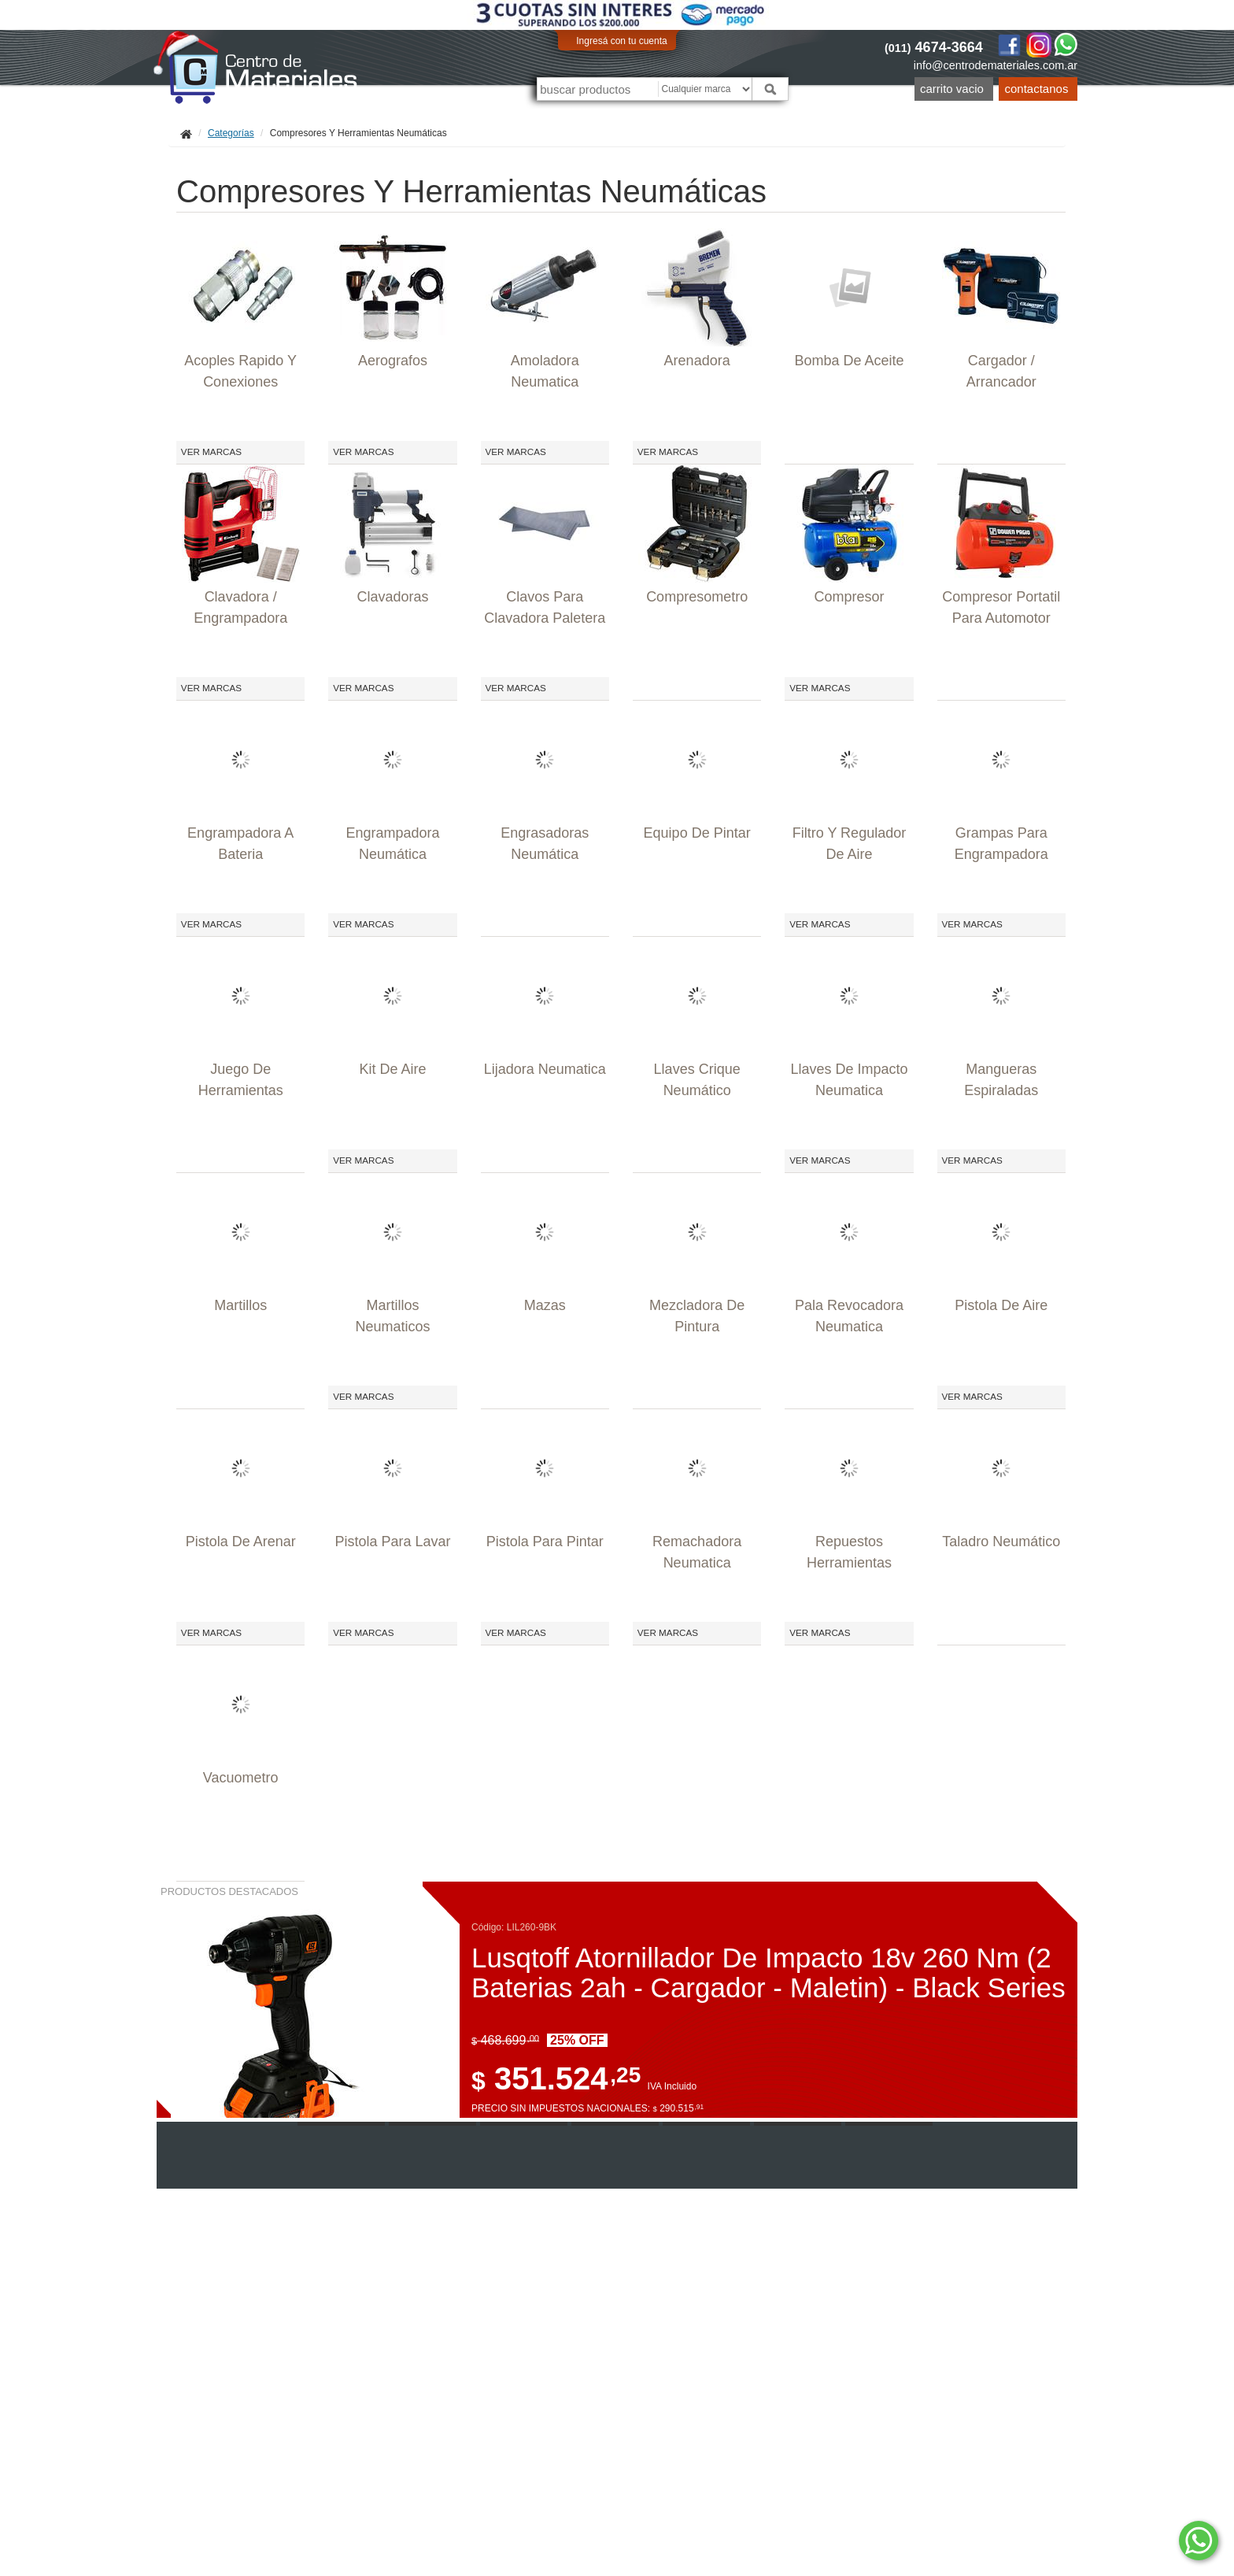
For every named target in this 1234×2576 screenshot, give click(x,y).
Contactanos (1037, 88)
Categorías (231, 133)
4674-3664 (934, 47)
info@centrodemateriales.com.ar (995, 65)
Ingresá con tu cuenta (621, 40)
